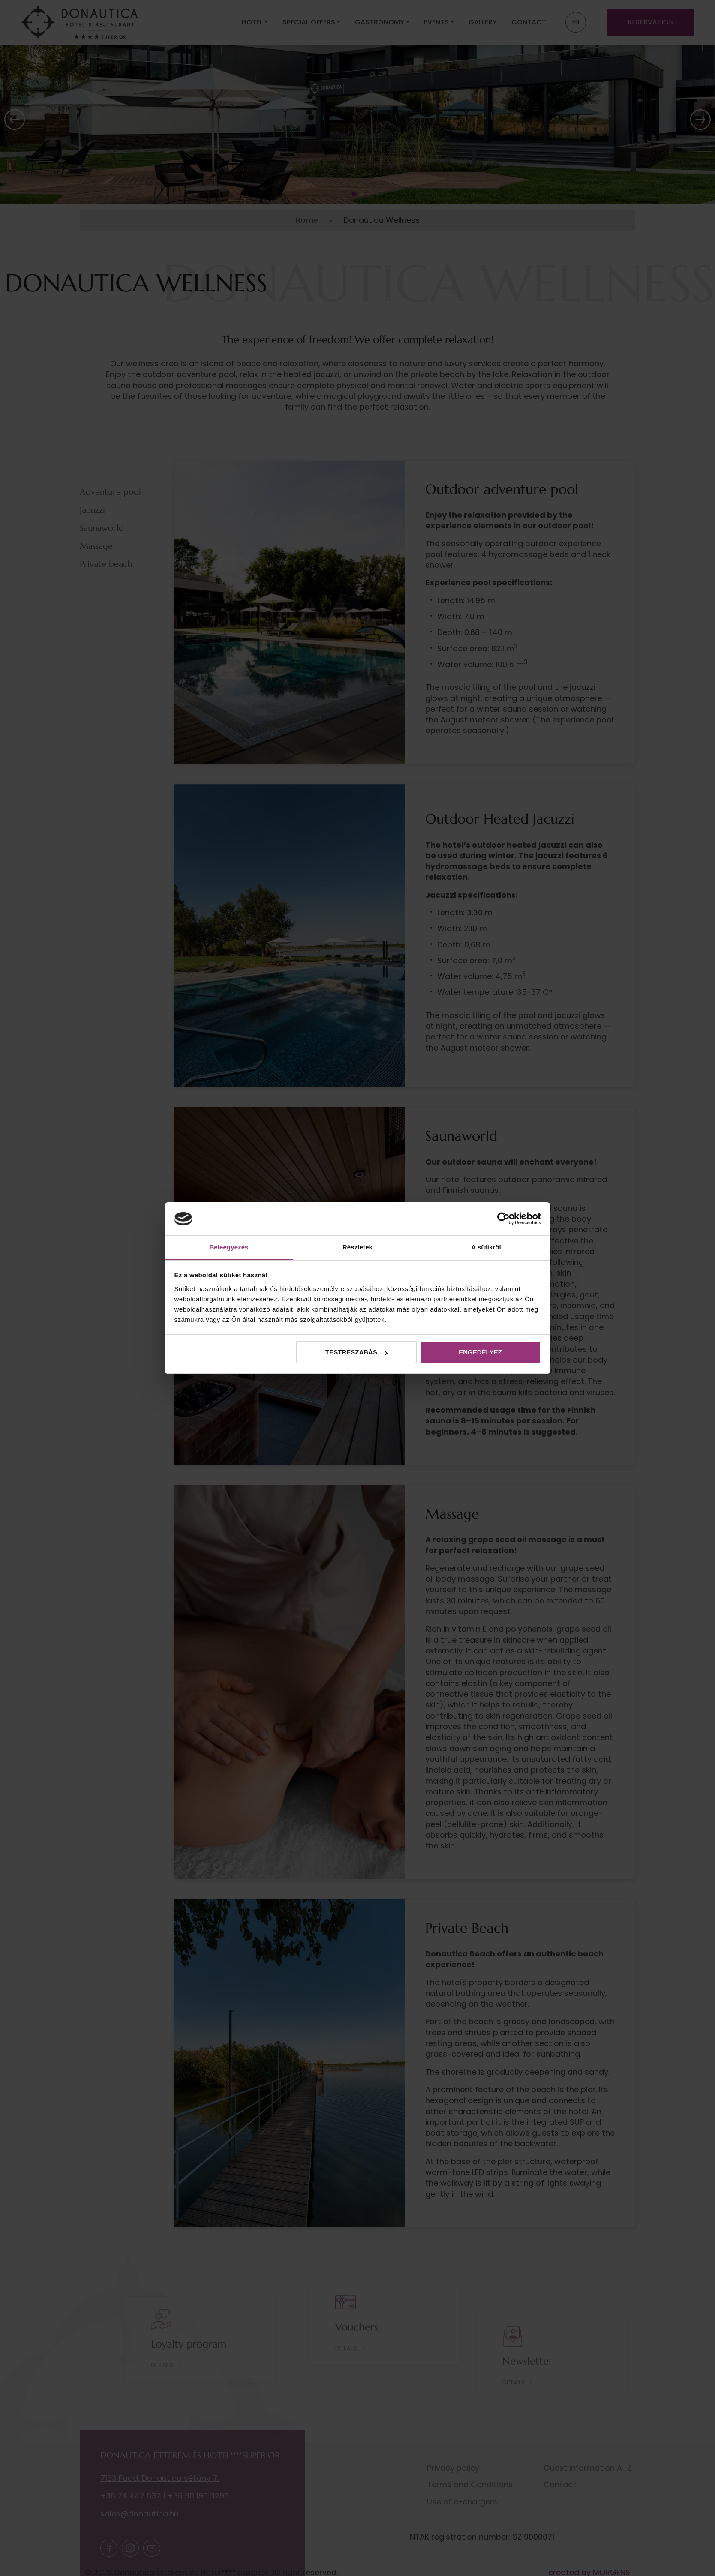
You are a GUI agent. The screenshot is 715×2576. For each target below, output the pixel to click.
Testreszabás (356, 1352)
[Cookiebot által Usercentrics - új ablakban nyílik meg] (503, 1219)
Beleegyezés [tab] (228, 1247)
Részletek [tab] (357, 1247)
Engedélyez (480, 1352)
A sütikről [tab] (486, 1247)
